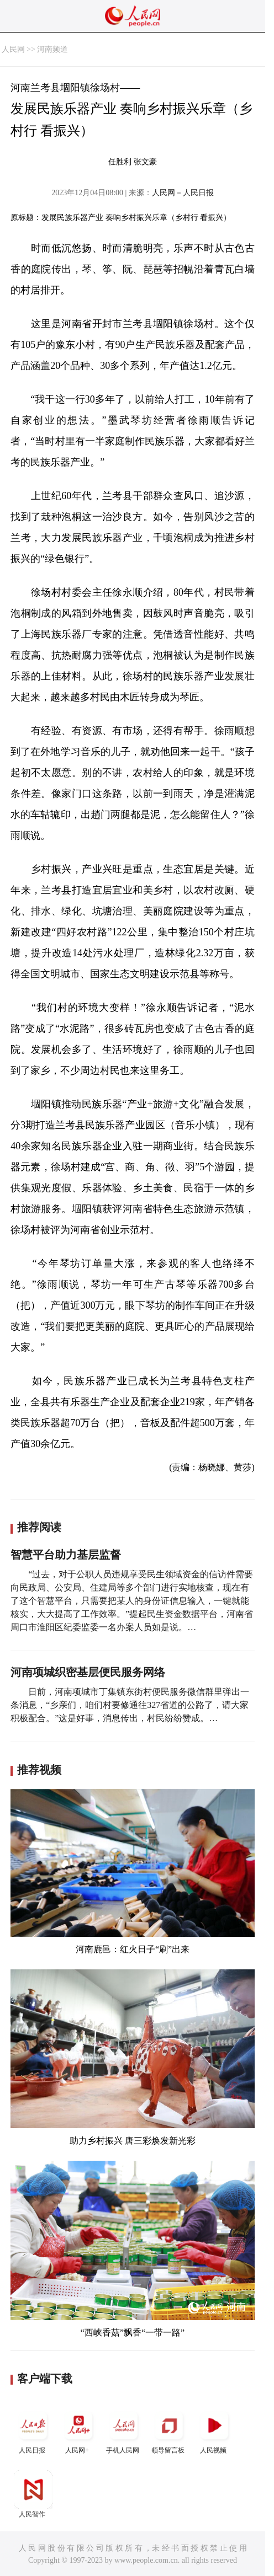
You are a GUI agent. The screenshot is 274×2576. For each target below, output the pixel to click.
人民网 (13, 49)
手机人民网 (123, 2430)
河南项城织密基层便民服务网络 (87, 1672)
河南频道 (52, 49)
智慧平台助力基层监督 (65, 1555)
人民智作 (33, 2494)
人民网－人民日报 (183, 193)
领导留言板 (169, 2430)
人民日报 (33, 2430)
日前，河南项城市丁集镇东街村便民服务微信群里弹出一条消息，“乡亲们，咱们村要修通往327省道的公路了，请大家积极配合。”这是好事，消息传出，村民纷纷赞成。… (129, 1705)
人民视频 (214, 2430)
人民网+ (78, 2430)
